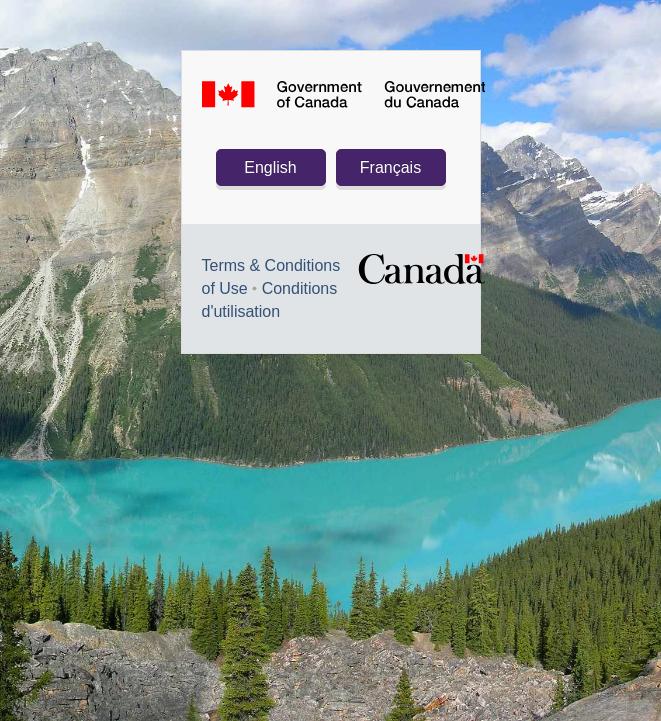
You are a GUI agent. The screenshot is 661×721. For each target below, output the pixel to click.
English (270, 167)
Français (390, 167)
